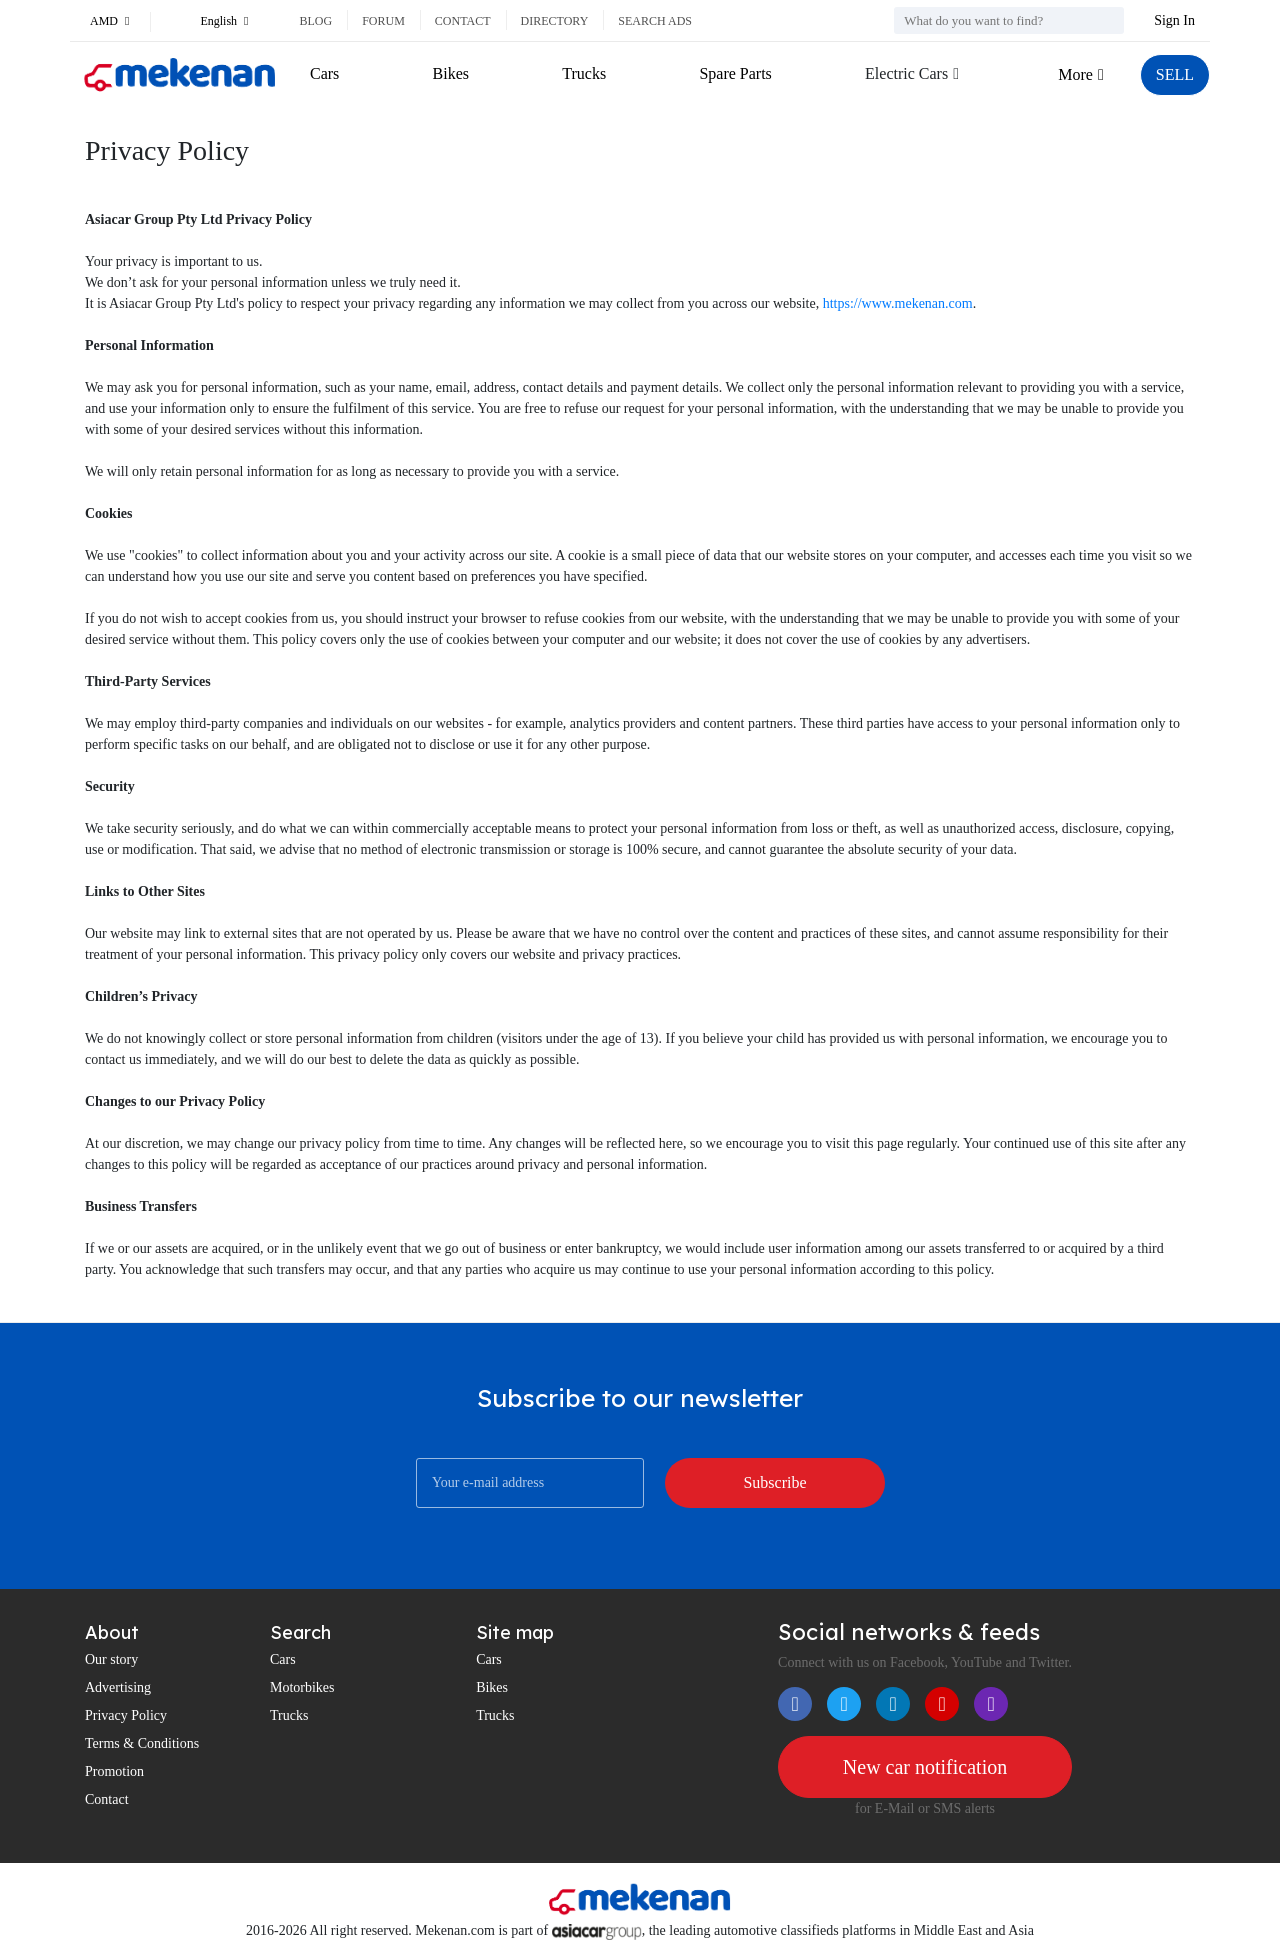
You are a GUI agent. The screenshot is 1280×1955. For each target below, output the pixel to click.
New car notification (925, 1767)
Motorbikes (302, 1687)
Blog (315, 21)
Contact (463, 21)
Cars (324, 73)
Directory (555, 21)
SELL (1175, 74)
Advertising (118, 1687)
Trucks (584, 73)
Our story (111, 1659)
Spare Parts (735, 73)
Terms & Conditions (142, 1743)
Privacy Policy (126, 1715)
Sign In (1174, 20)
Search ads (655, 21)
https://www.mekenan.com (898, 303)
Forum (383, 21)
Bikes (451, 73)
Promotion (114, 1771)
